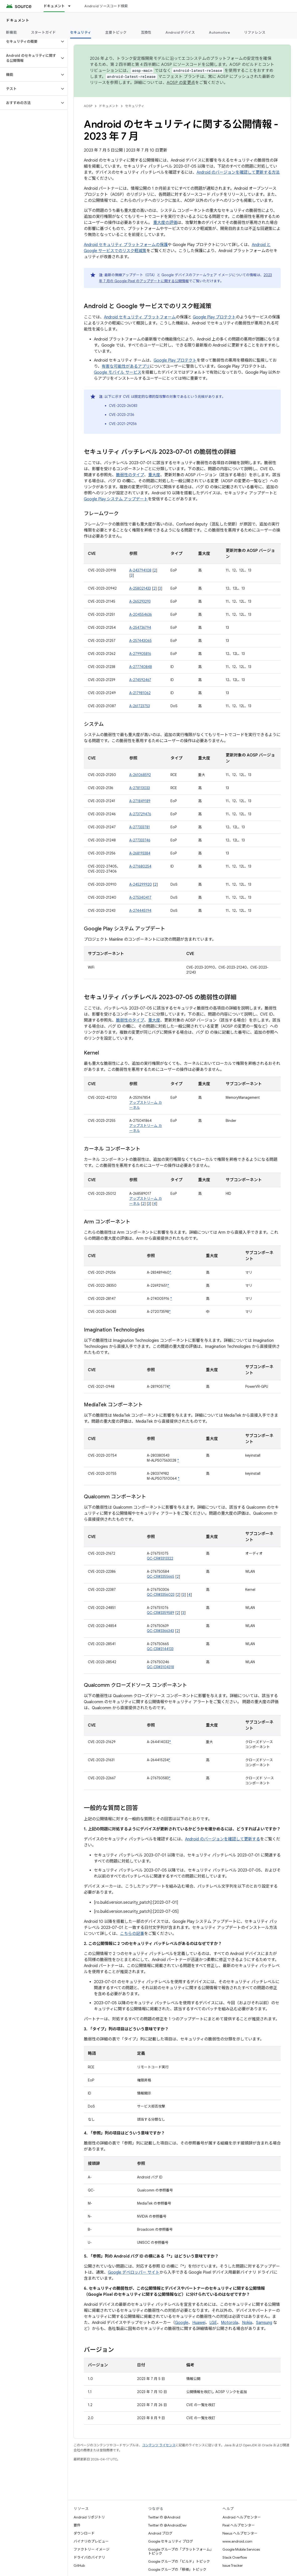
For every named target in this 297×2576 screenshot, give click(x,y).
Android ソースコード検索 (106, 6)
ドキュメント (17, 20)
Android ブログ (160, 2533)
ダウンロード (84, 2533)
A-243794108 (140, 570)
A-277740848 (140, 666)
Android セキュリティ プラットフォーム (140, 317)
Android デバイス (180, 32)
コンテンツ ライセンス (158, 2445)
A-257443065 (140, 640)
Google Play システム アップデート (116, 499)
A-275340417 (140, 897)
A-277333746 (139, 840)
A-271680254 (140, 866)
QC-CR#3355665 (160, 1576)
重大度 (154, 475)
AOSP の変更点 (181, 82)
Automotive (219, 32)
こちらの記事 (132, 1933)
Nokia (247, 2322)
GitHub (79, 2565)
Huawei (198, 2322)
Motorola (229, 2322)
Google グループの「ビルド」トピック (179, 2561)
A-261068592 (140, 775)
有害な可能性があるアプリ (126, 366)
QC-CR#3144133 (160, 1649)
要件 (77, 2525)
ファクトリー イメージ (91, 2549)
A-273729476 (140, 814)
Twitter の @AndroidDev (167, 2525)
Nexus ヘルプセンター (240, 2533)
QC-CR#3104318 (160, 1667)
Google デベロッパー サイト (133, 2272)
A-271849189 (139, 801)
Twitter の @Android (164, 2517)
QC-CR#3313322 (160, 1558)
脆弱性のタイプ (130, 475)
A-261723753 (139, 706)
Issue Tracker (232, 2565)
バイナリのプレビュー (91, 2541)
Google (181, 2322)
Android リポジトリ (89, 2517)
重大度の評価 (165, 222)
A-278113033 (139, 788)
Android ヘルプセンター (241, 2517)
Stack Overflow (234, 2557)
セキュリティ (134, 106)
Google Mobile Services (241, 2549)
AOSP (88, 106)
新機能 (11, 32)
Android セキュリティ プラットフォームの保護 (126, 244)
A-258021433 (140, 588)
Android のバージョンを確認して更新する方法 (238, 172)
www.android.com (237, 2541)
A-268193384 (139, 853)
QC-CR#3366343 (160, 1631)
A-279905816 (140, 653)
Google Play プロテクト (214, 317)
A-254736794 (140, 627)
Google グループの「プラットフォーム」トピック (180, 2551)
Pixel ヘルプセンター (238, 2525)
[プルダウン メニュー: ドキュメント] (71, 6)
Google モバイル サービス (117, 372)
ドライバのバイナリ (89, 2557)
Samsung (264, 2322)
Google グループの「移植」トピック (177, 2569)
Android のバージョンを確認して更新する (222, 1839)
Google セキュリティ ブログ (170, 2541)
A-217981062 (140, 693)
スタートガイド (43, 32)
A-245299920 (140, 884)
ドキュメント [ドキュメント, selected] (54, 6)
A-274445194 (140, 910)
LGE (213, 2322)
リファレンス (255, 32)
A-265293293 (140, 601)
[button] (30, 41)
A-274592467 (140, 680)
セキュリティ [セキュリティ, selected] (80, 32)
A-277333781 (139, 827)
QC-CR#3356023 (160, 1594)
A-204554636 (140, 614)
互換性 (146, 32)
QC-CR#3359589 (160, 1612)
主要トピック (116, 32)
